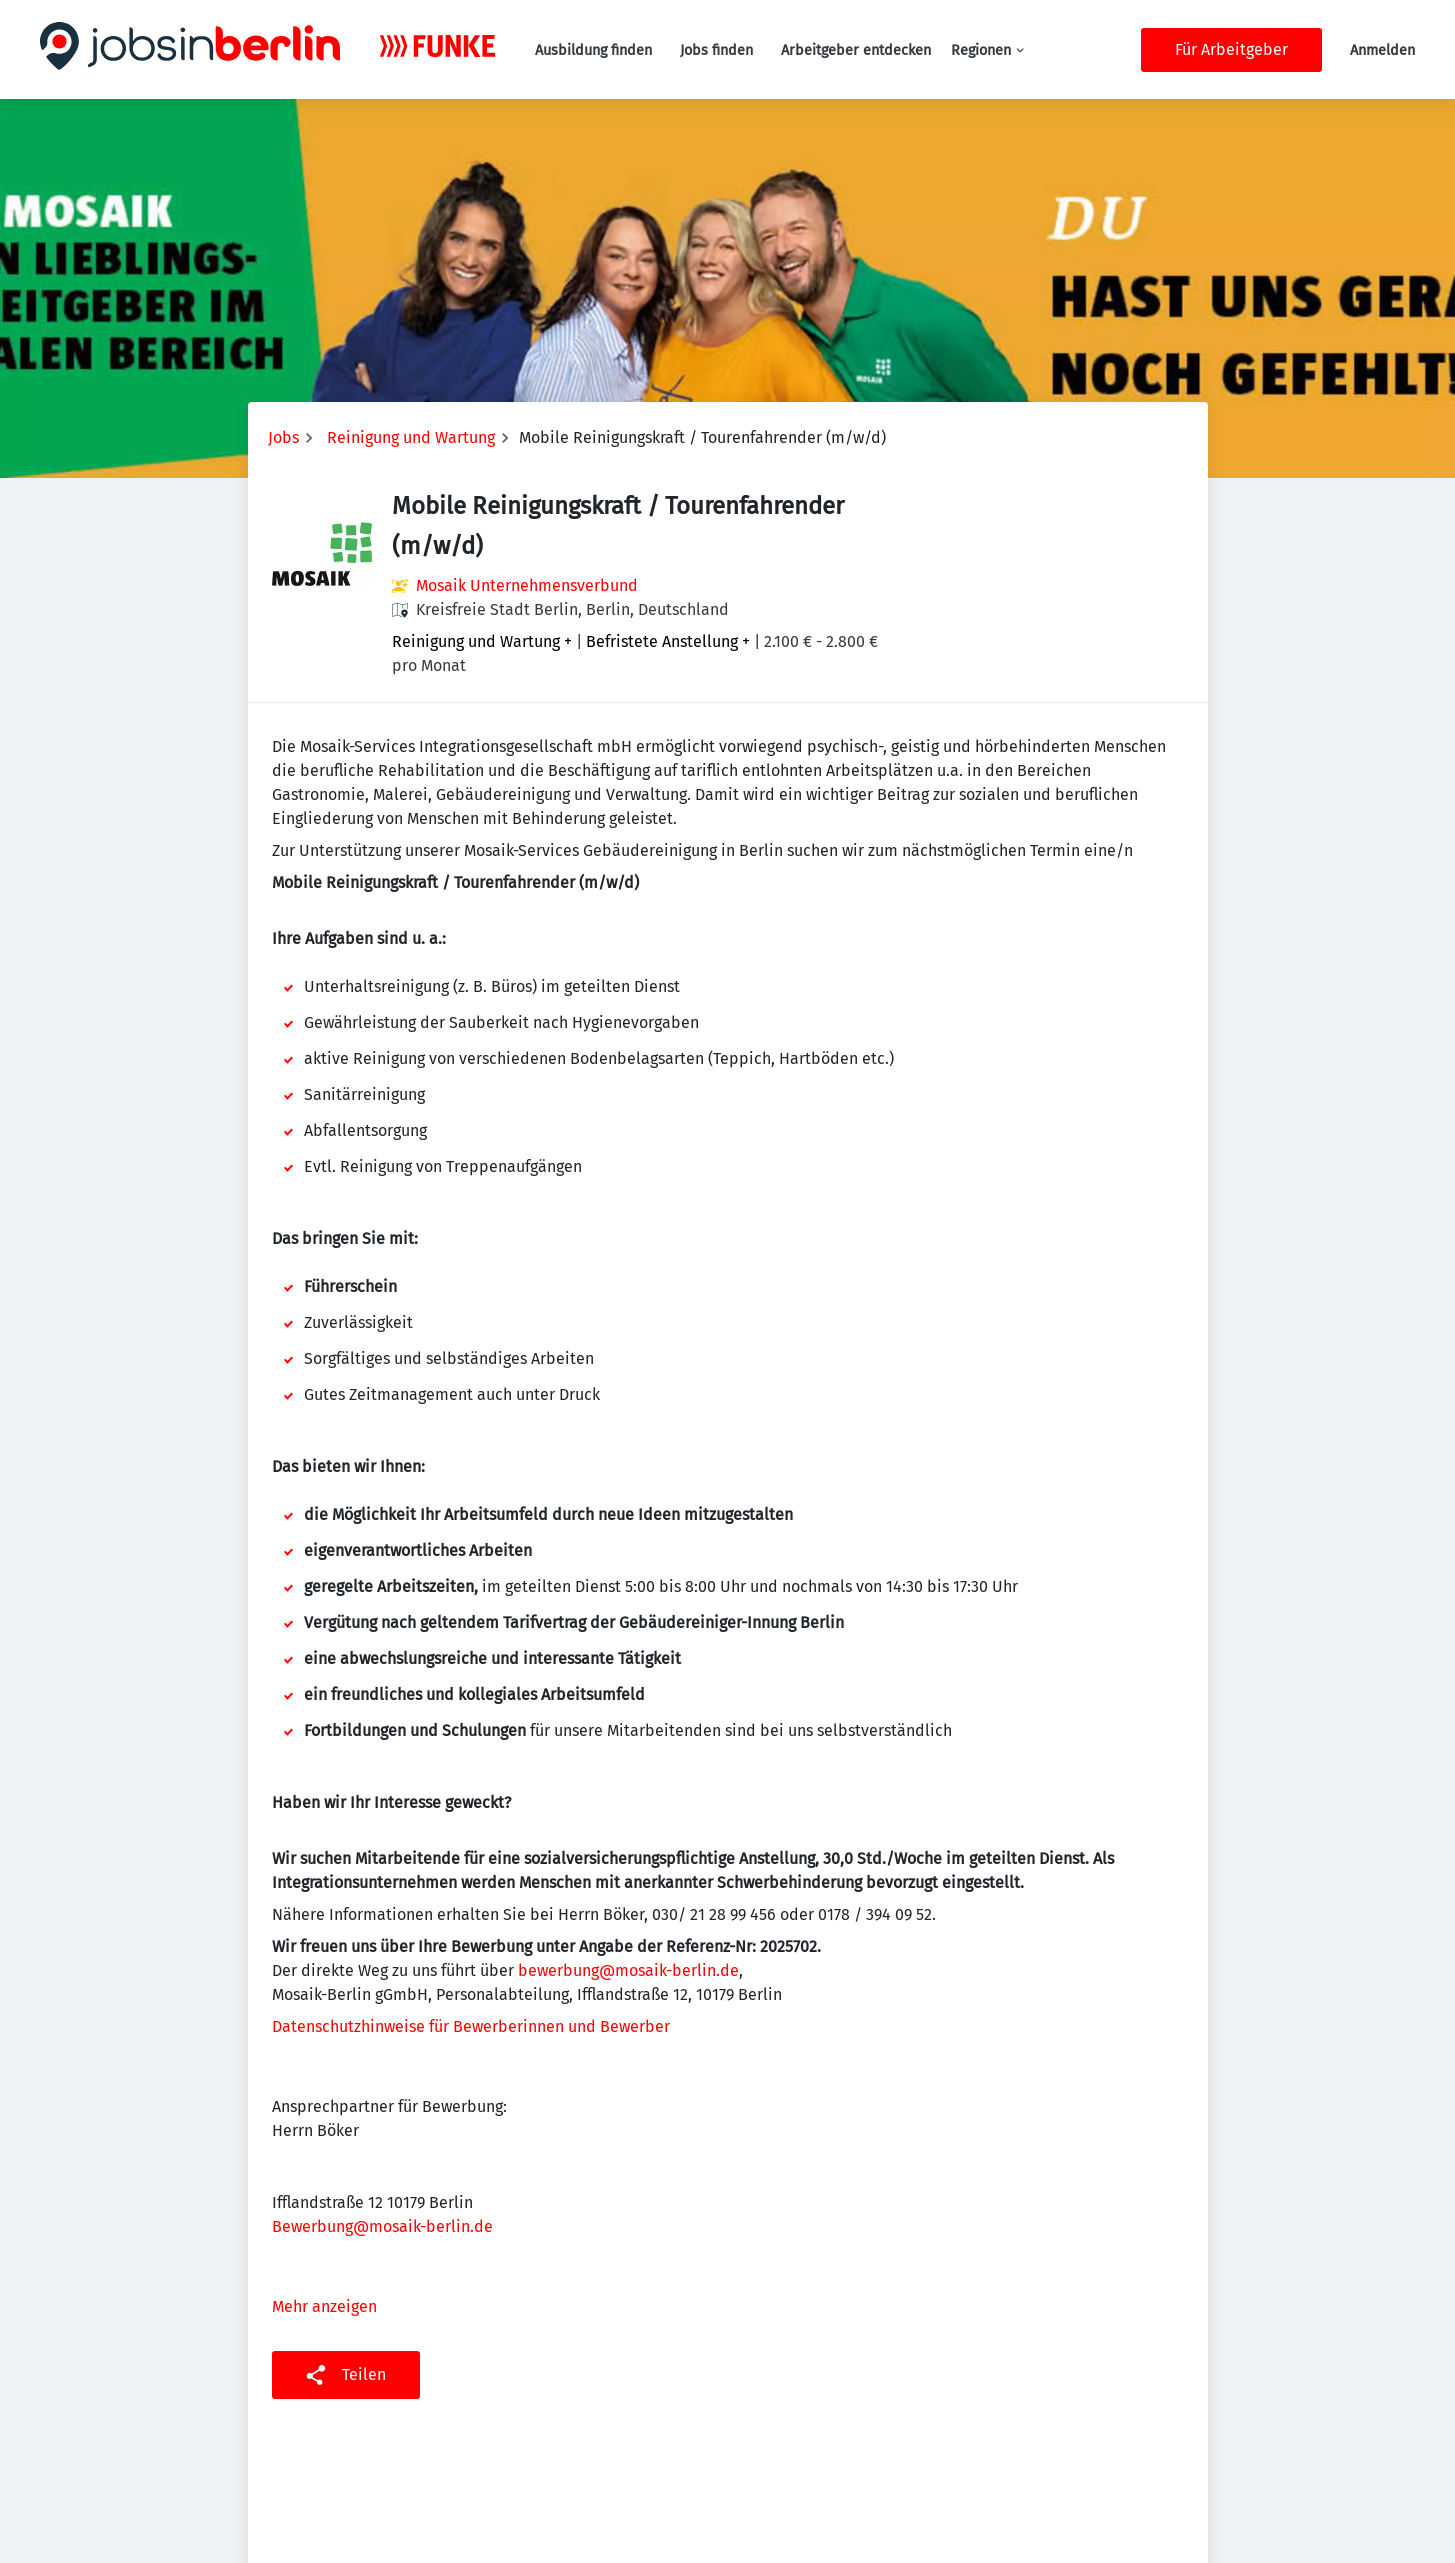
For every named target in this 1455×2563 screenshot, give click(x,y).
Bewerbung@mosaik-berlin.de (382, 2226)
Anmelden (1382, 50)
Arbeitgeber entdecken (856, 50)
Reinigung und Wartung (411, 437)
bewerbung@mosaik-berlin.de (628, 1970)
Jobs (283, 437)
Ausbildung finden (593, 50)
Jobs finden (716, 50)
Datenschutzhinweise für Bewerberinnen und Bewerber (471, 2026)
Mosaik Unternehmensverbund (527, 585)
